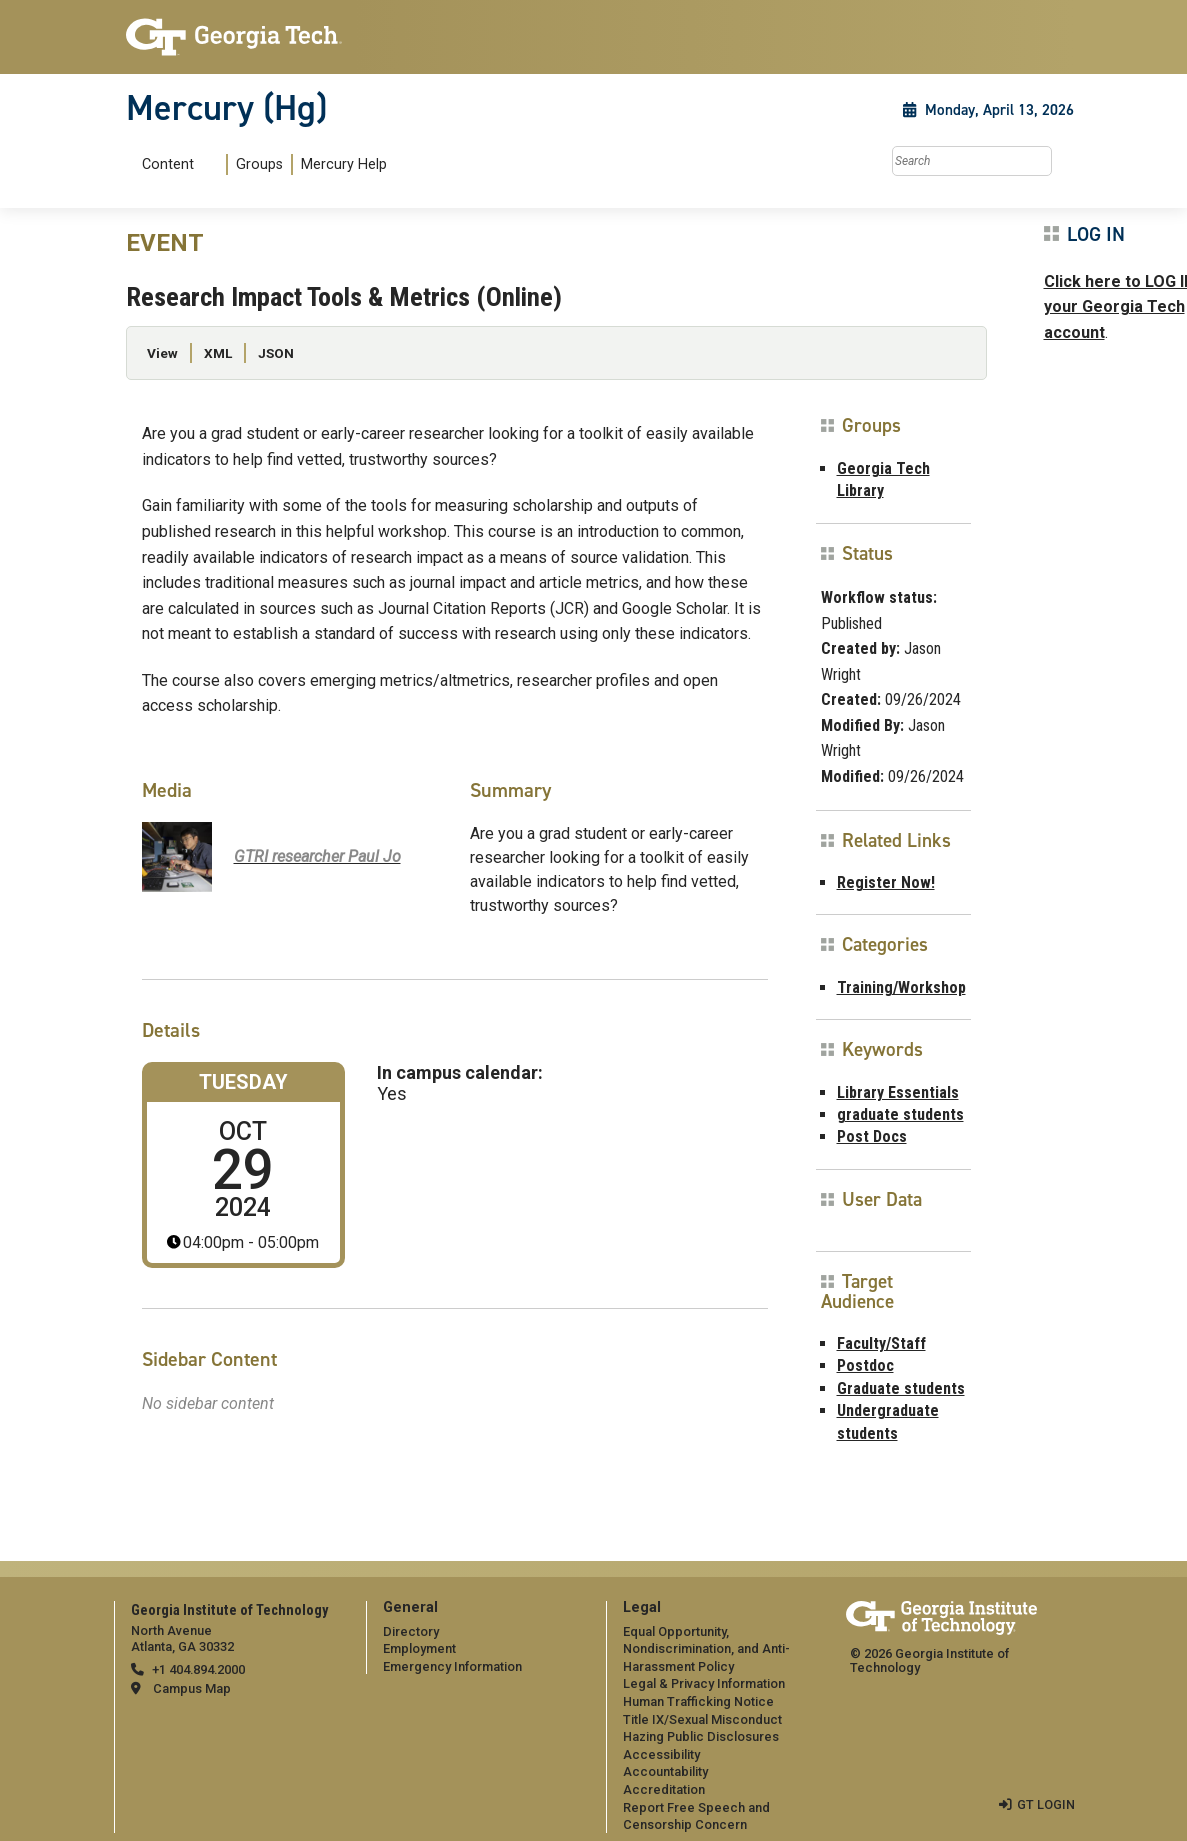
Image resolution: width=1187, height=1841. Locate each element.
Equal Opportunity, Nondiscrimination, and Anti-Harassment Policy (706, 1649)
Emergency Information (452, 1666)
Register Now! (886, 882)
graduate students (900, 1114)
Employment (419, 1648)
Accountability (665, 1771)
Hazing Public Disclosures (701, 1736)
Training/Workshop (901, 987)
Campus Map (192, 1688)
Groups (259, 164)
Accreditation (664, 1789)
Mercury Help (344, 164)
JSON (276, 353)
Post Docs (872, 1136)
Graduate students (901, 1388)
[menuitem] (260, 164)
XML (218, 353)
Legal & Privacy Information (704, 1683)
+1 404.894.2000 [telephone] (198, 1669)
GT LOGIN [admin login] (1046, 1804)
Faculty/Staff (881, 1343)
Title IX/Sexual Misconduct (702, 1719)
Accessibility (661, 1754)
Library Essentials (898, 1092)
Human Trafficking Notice (698, 1701)
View (162, 353)
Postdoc (865, 1365)
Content (168, 165)
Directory (411, 1631)
